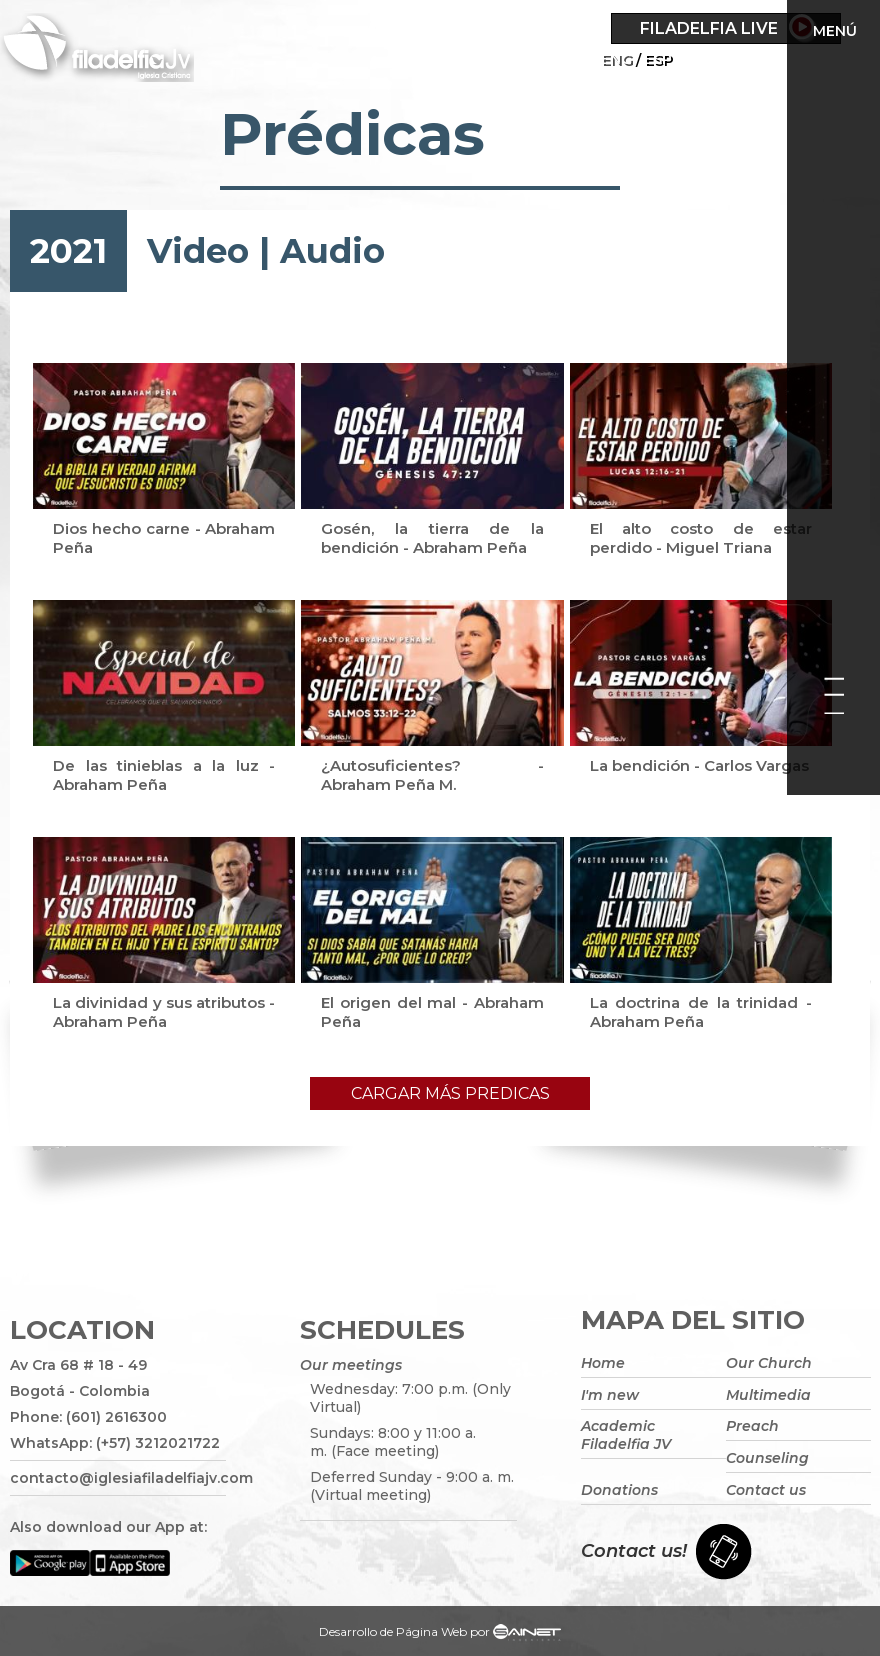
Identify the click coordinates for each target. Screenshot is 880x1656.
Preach (752, 1426)
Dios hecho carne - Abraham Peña (164, 538)
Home (603, 1363)
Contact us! (634, 1551)
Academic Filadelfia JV (626, 1435)
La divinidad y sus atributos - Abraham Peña (164, 1012)
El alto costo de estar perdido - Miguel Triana (701, 538)
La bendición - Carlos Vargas (699, 765)
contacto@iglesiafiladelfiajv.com (118, 1478)
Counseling (767, 1458)
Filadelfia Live (709, 28)
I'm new (610, 1395)
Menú (835, 31)
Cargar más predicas (450, 1093)
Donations (619, 1490)
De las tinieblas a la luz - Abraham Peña (164, 775)
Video (198, 251)
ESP (658, 59)
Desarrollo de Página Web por (440, 1634)
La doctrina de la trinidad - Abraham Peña (701, 1012)
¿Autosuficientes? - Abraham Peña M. (432, 775)
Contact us (766, 1490)
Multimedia (768, 1395)
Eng (616, 59)
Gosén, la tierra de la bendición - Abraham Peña (432, 538)
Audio (332, 251)
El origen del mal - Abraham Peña (432, 1012)
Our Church (769, 1363)
